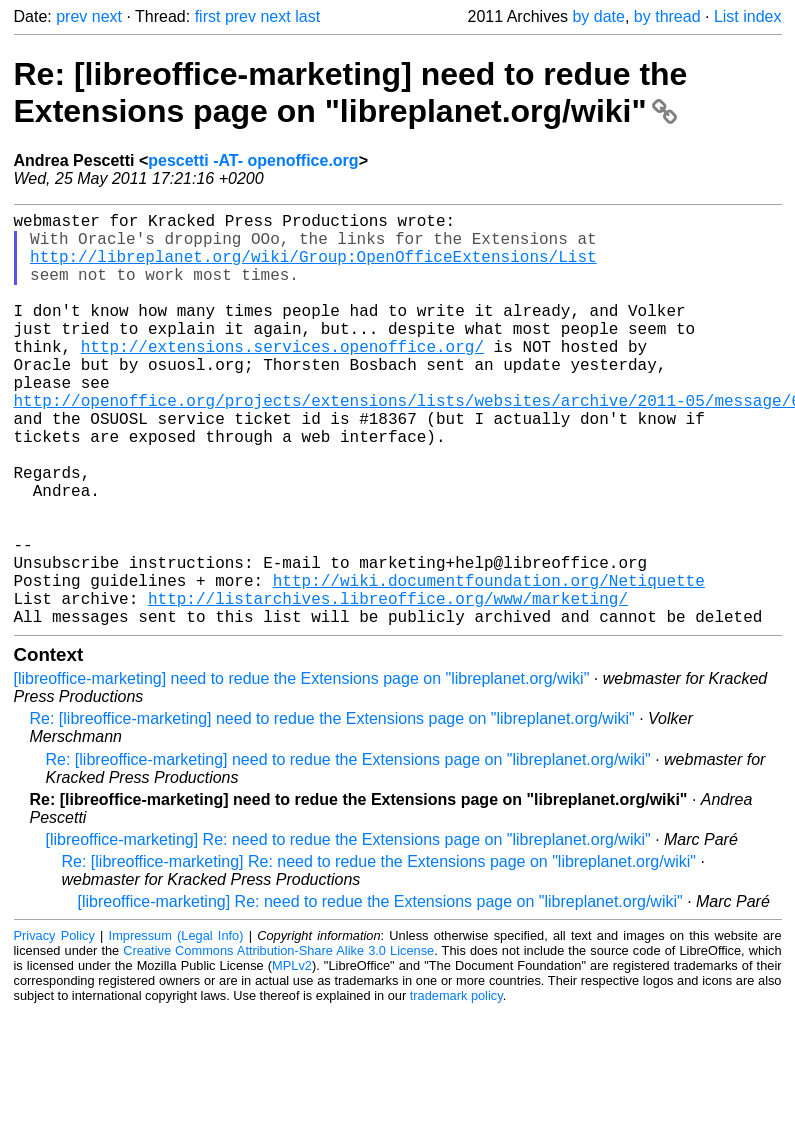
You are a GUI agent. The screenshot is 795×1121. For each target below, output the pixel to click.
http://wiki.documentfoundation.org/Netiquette (489, 664)
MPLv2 (292, 1057)
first (208, 16)
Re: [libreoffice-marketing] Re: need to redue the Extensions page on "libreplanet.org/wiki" (379, 953)
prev (71, 16)
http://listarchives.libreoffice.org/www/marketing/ (388, 686)
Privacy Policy (54, 1027)
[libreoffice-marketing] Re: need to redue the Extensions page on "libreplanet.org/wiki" (348, 931)
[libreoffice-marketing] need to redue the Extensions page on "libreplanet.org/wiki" (302, 770)
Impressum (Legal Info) (176, 1027)
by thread (667, 16)
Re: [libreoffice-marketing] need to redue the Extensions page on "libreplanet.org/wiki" (351, 92)
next (107, 16)
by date (598, 16)
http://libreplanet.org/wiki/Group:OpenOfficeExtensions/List (313, 268)
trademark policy (456, 1087)
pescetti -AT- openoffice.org (253, 160)
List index (748, 16)
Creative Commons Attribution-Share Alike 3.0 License (278, 1042)
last (307, 16)
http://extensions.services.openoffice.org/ (282, 378)
